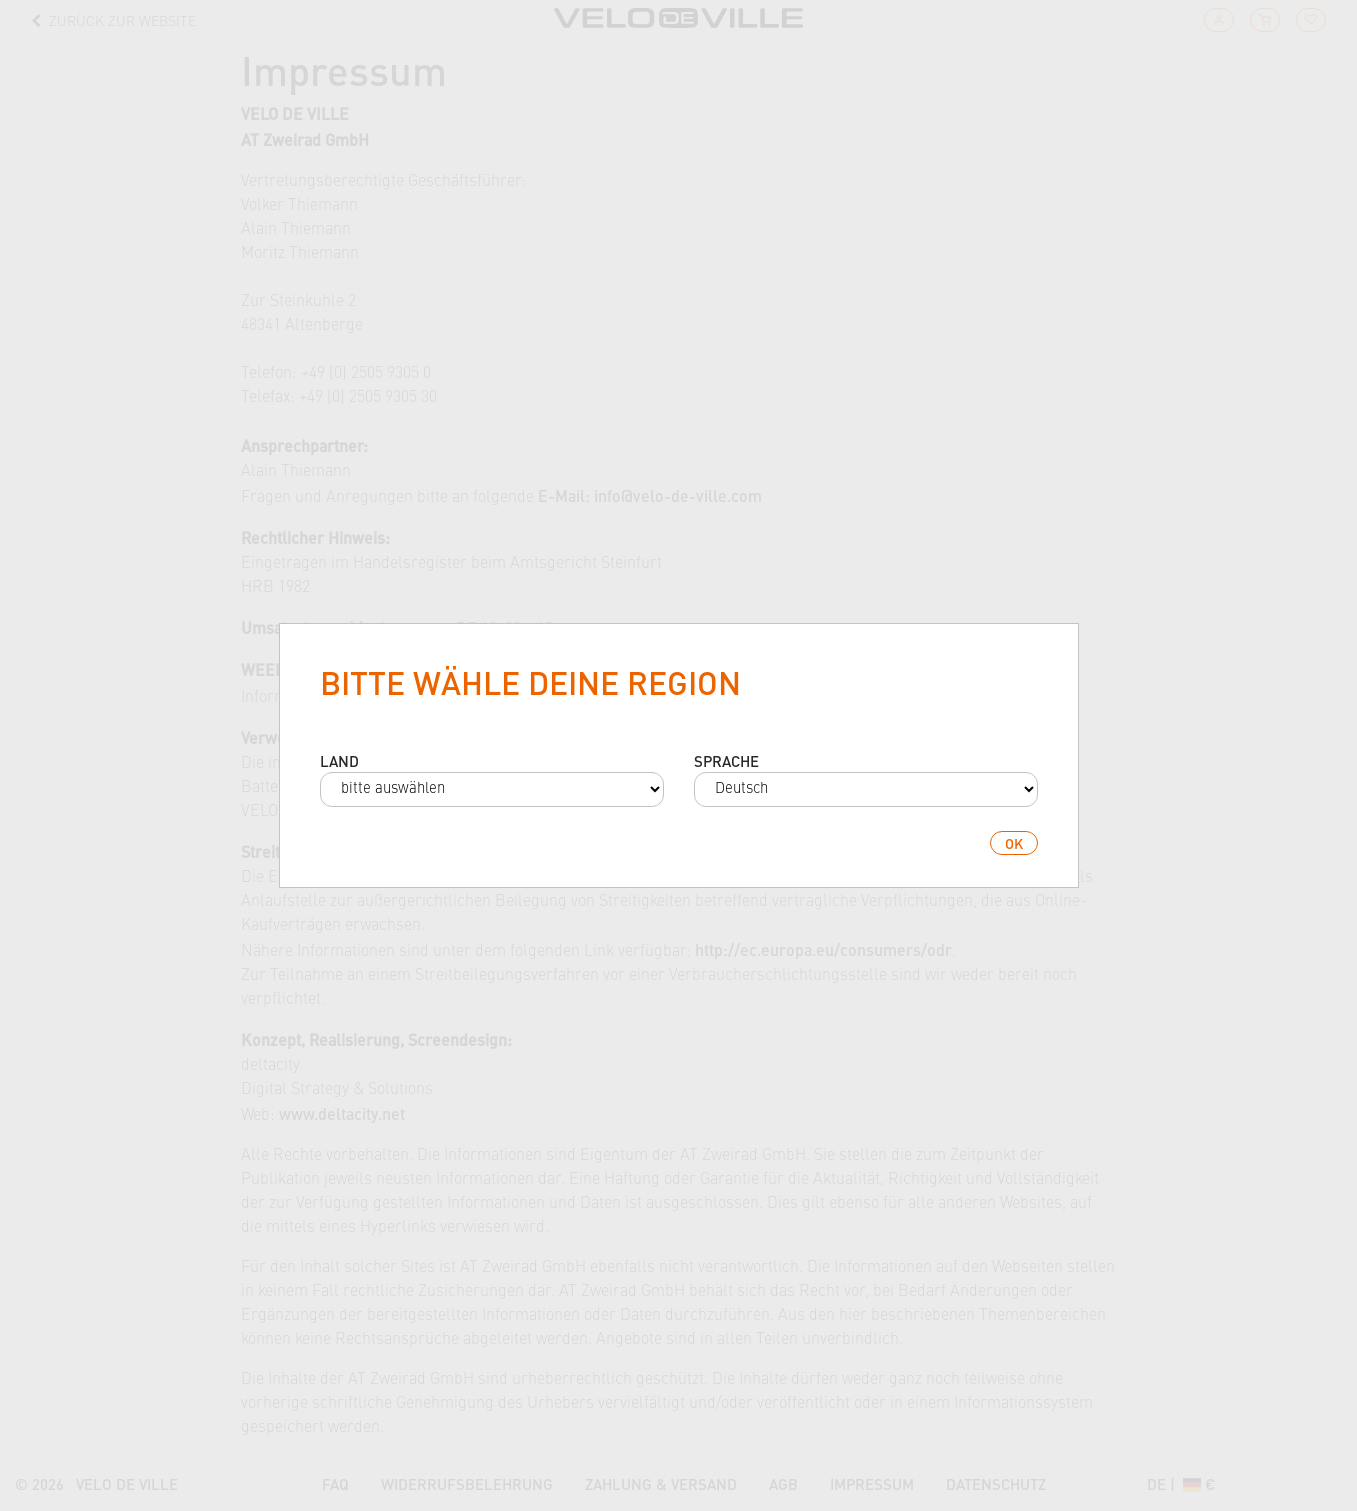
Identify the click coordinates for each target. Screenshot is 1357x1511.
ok (1014, 843)
